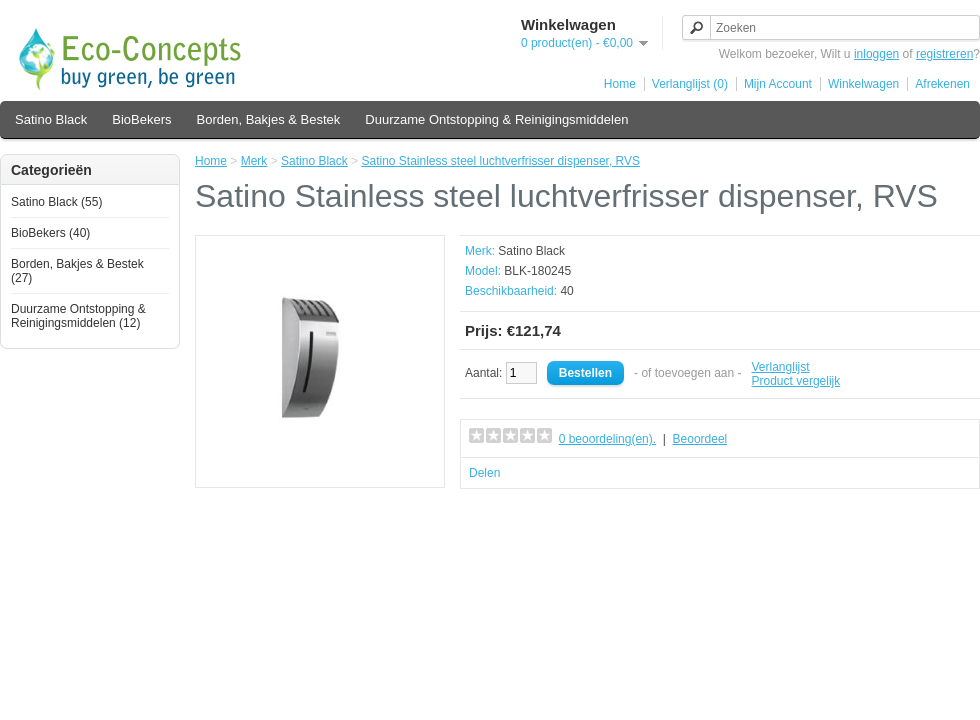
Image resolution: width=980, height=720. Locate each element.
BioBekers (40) (50, 233)
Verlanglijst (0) (690, 84)
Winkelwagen (863, 84)
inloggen (876, 54)
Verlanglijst (781, 367)
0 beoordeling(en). (607, 439)
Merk (254, 161)
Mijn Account (778, 84)
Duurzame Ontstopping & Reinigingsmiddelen (496, 119)
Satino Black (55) (56, 202)
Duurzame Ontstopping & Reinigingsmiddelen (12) (78, 316)
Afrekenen (942, 84)
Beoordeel (700, 439)
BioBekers (141, 119)
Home (620, 84)
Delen (484, 473)
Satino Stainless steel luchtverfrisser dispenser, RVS (500, 161)
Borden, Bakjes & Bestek (269, 119)
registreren (944, 54)
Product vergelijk (796, 381)
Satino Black (51, 119)
